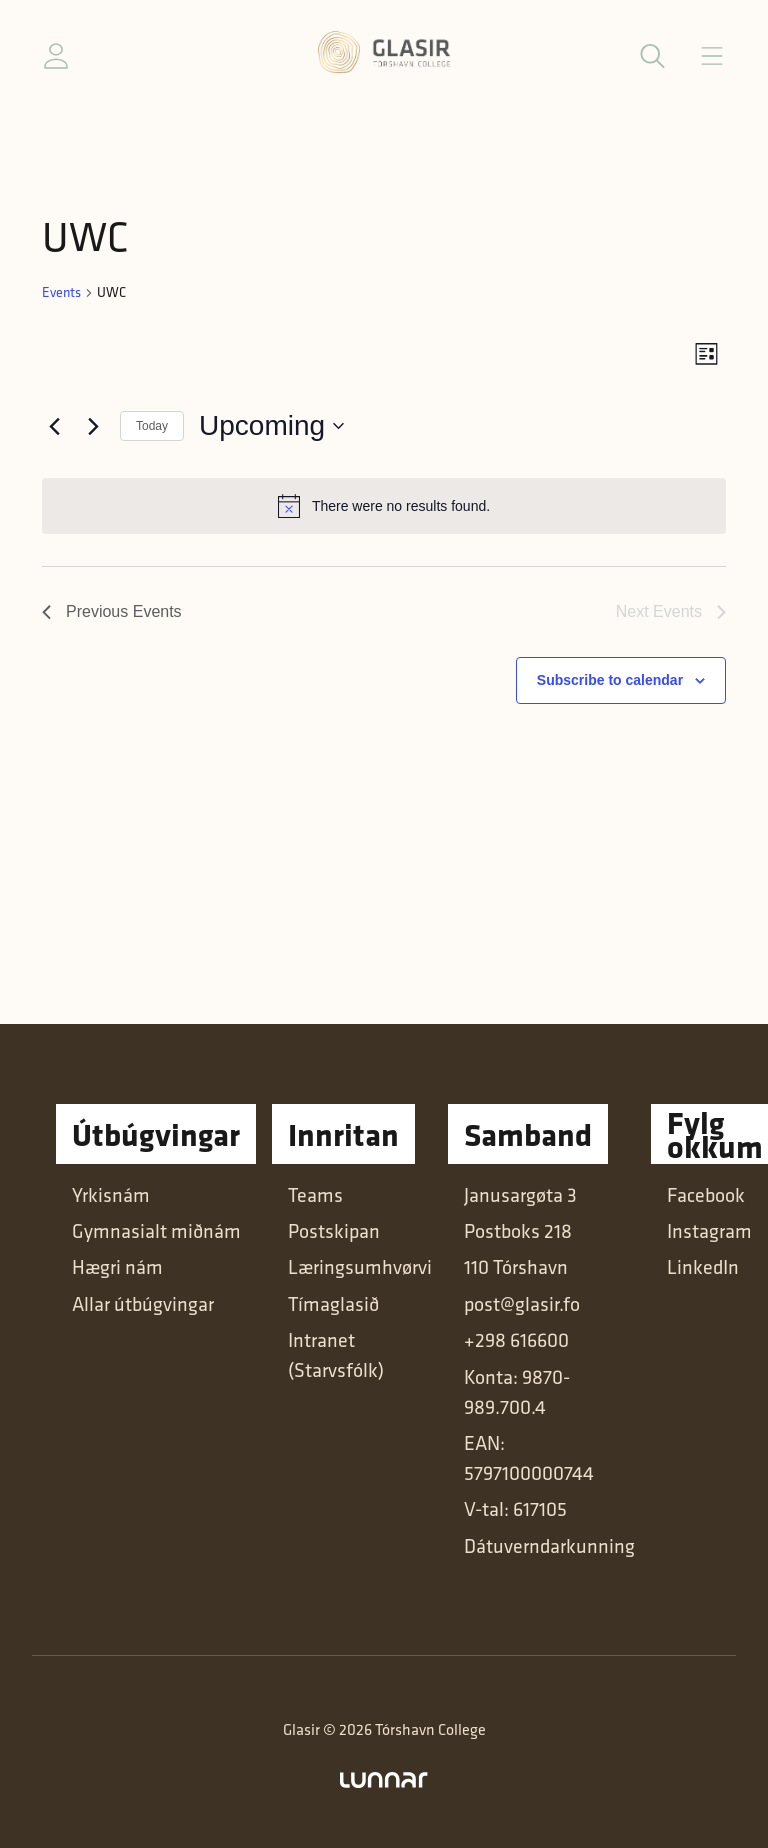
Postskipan (334, 1231)
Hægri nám (117, 1267)
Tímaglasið (333, 1304)
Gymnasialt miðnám (156, 1231)
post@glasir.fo (522, 1304)
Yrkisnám (111, 1195)
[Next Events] (93, 426)
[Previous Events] (54, 426)
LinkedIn (703, 1267)
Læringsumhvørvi (360, 1267)
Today (152, 426)
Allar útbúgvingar (143, 1304)
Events (61, 292)
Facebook (706, 1195)
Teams (315, 1195)
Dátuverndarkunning (549, 1546)
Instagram (709, 1231)
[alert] (384, 506)
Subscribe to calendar (610, 680)
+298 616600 (516, 1340)
